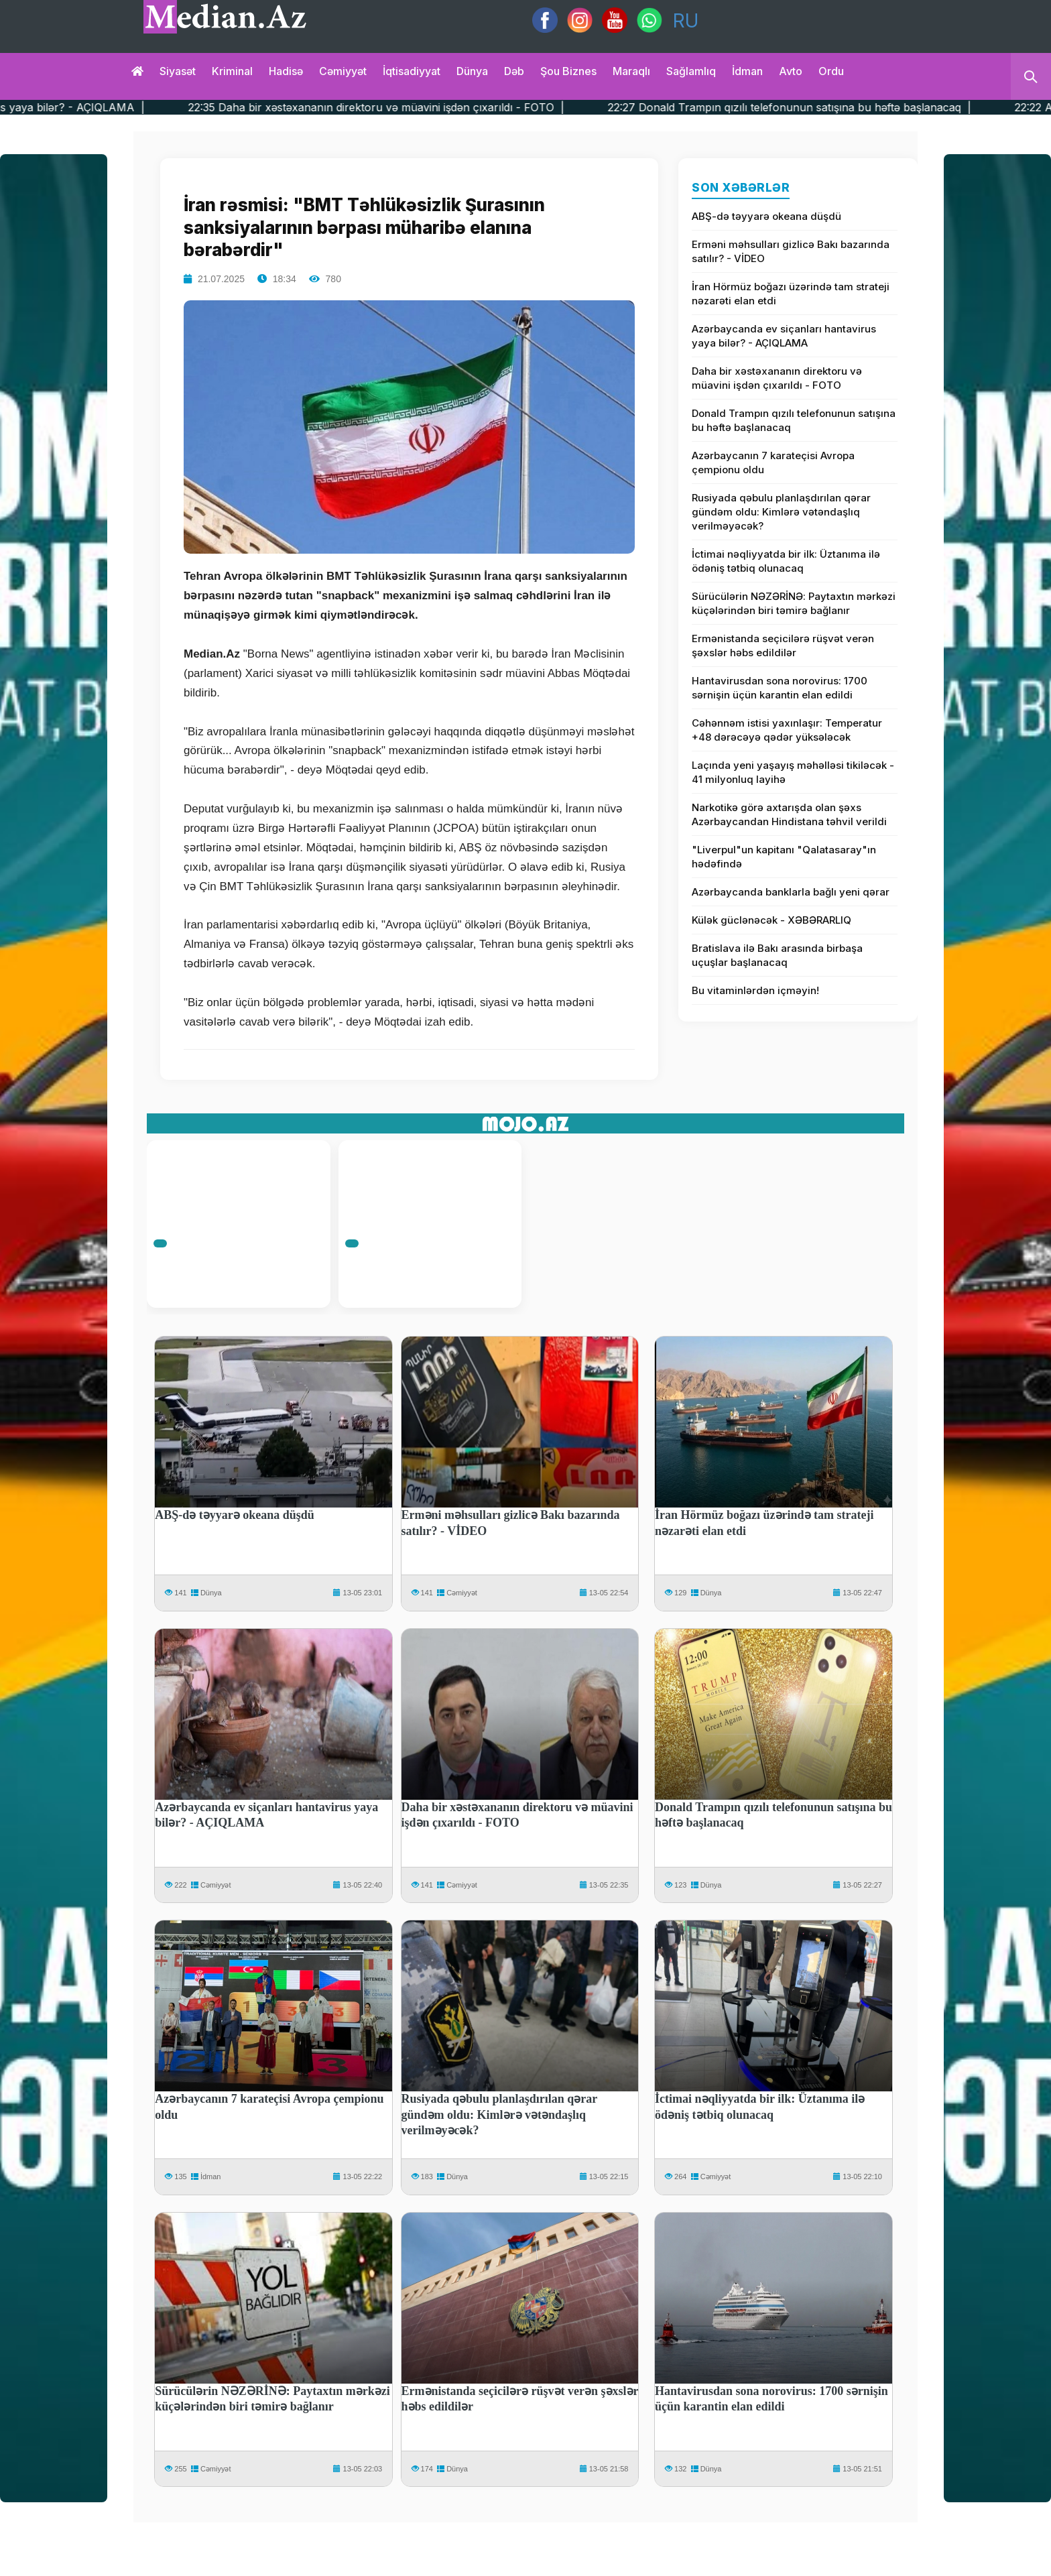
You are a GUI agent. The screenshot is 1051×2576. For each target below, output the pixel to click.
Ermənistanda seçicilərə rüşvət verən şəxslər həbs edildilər (783, 645)
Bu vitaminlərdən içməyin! (755, 990)
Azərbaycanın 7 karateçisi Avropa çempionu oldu (773, 462)
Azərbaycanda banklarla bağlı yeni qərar (790, 891)
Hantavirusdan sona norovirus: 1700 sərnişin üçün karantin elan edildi (779, 687)
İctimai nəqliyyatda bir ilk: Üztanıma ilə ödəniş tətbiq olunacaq (786, 561)
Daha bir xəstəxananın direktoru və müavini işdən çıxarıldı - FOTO (777, 378)
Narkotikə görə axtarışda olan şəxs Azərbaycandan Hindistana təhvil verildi (789, 814)
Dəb (514, 71)
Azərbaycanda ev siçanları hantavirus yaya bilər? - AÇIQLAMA (784, 335)
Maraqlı (631, 71)
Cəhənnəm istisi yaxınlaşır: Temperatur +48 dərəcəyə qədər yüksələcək (787, 730)
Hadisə (286, 71)
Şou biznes (568, 71)
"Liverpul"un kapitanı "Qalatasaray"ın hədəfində (784, 856)
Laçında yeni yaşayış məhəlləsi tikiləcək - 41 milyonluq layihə (793, 772)
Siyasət (178, 71)
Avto (790, 71)
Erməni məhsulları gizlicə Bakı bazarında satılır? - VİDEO (790, 251)
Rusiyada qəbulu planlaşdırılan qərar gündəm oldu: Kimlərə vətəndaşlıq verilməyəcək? (781, 511)
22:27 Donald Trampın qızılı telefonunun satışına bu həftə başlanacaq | (833, 107)
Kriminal (232, 71)
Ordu (831, 71)
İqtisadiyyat (411, 71)
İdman (747, 71)
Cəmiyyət (343, 71)
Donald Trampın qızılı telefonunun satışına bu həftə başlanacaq (793, 420)
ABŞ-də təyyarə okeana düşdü (766, 216)
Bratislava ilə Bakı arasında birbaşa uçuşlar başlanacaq (777, 955)
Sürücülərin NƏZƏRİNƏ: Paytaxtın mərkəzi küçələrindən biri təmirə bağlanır (793, 603)
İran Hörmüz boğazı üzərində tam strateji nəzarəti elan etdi (790, 293)
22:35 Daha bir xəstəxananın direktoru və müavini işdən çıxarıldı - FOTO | (420, 107)
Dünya (472, 71)
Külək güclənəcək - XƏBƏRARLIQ (771, 920)
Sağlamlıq (691, 71)
